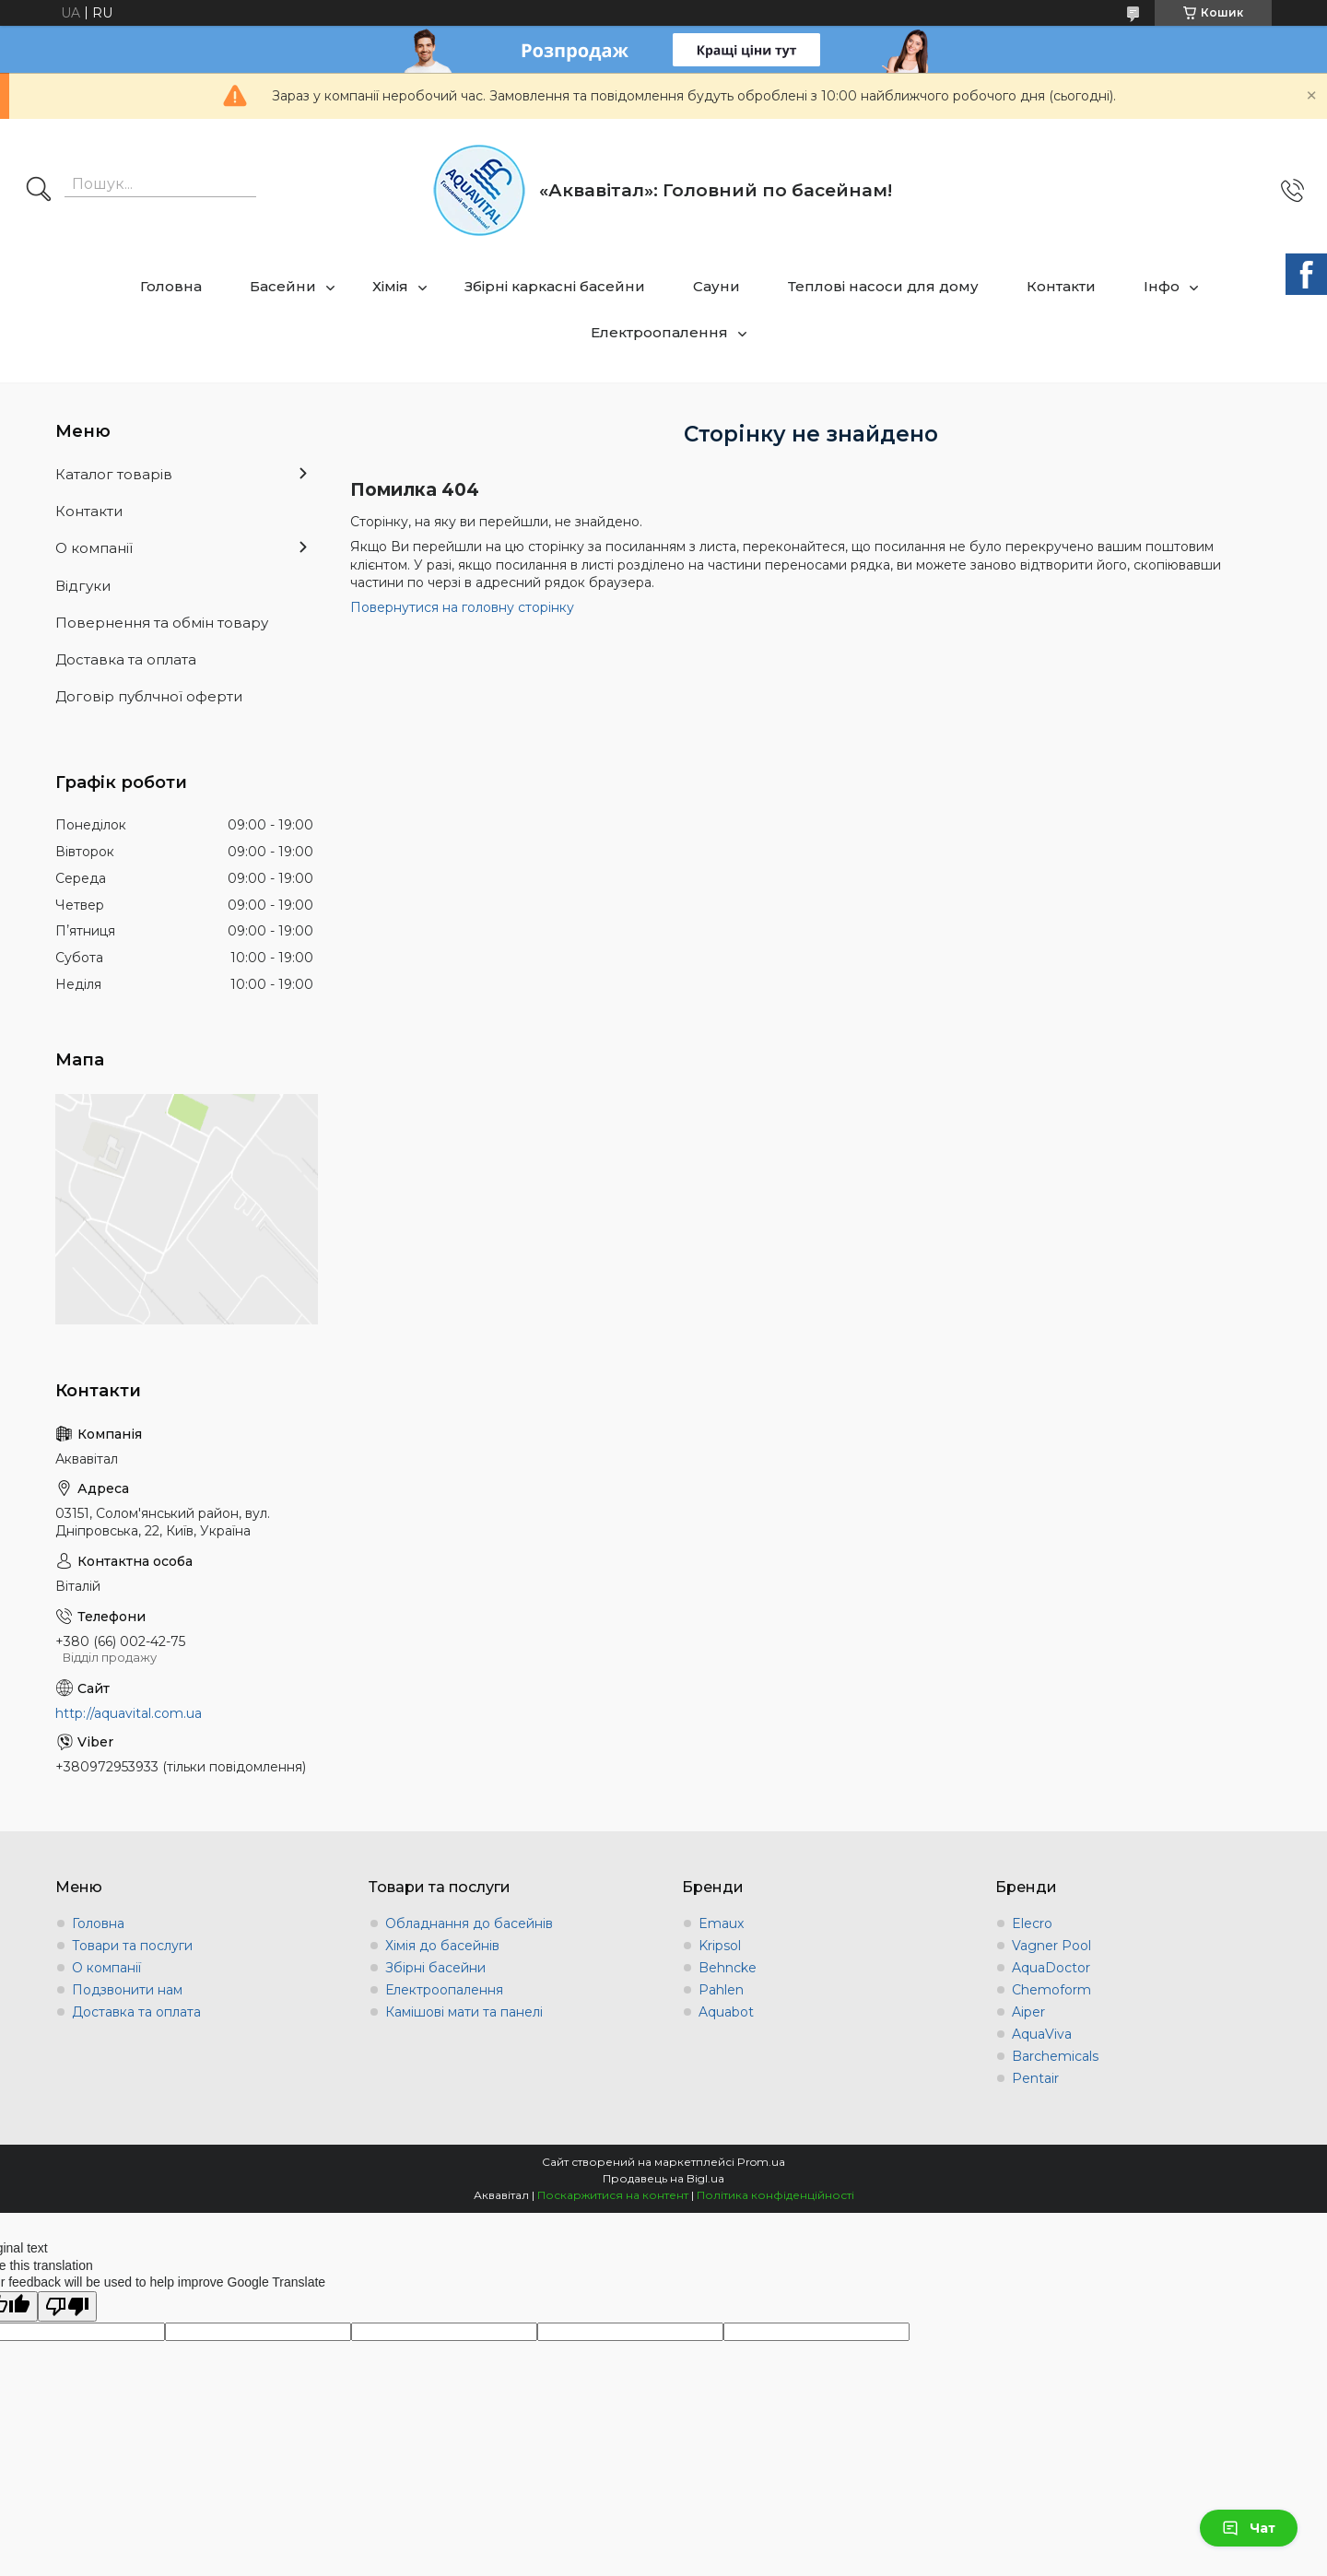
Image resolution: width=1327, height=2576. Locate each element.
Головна (171, 286)
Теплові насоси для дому (883, 286)
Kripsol (720, 1945)
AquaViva (1042, 2034)
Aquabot (726, 2012)
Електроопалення (659, 332)
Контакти (1061, 286)
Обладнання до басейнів (469, 1923)
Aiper (1028, 2012)
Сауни (716, 286)
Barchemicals (1055, 2056)
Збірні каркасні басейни (554, 286)
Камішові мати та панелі (464, 2012)
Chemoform (1051, 1990)
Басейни (283, 286)
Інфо (1162, 286)
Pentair (1035, 2078)
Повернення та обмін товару (161, 622)
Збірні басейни (435, 1967)
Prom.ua (761, 2162)
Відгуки (83, 585)
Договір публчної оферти (148, 696)
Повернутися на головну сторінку (462, 607)
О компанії (94, 548)
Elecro (1032, 1923)
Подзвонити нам (127, 1990)
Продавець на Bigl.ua (663, 2178)
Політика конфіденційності (775, 2195)
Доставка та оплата (125, 659)
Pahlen (721, 1990)
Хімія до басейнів (442, 1945)
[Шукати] (38, 190)
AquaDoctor (1051, 1967)
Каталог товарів (113, 474)
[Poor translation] (67, 2306)
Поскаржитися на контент (612, 2195)
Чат (1248, 2528)
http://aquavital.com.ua (128, 1713)
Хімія (390, 286)
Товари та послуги (132, 1945)
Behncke (728, 1967)
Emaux (721, 1923)
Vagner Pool (1051, 1945)
